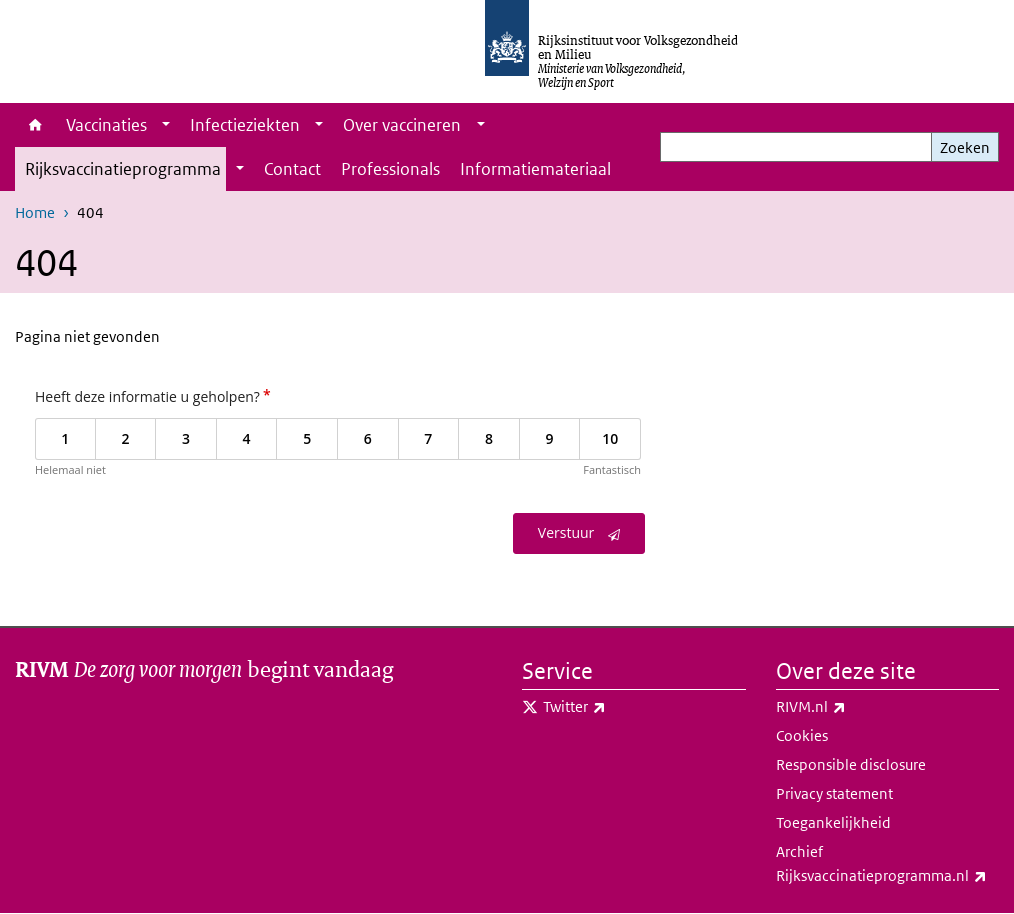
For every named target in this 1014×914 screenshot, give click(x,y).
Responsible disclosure (851, 764)
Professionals (390, 169)
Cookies (802, 735)
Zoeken (965, 147)
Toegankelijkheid (833, 822)
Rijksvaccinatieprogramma (123, 169)
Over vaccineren (402, 125)
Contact (292, 169)
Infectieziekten (245, 125)
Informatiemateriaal (535, 169)
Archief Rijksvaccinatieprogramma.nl (888, 865)
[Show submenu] (166, 125)
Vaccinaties (106, 125)
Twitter (618, 707)
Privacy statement (834, 793)
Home (35, 125)
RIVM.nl (855, 707)
